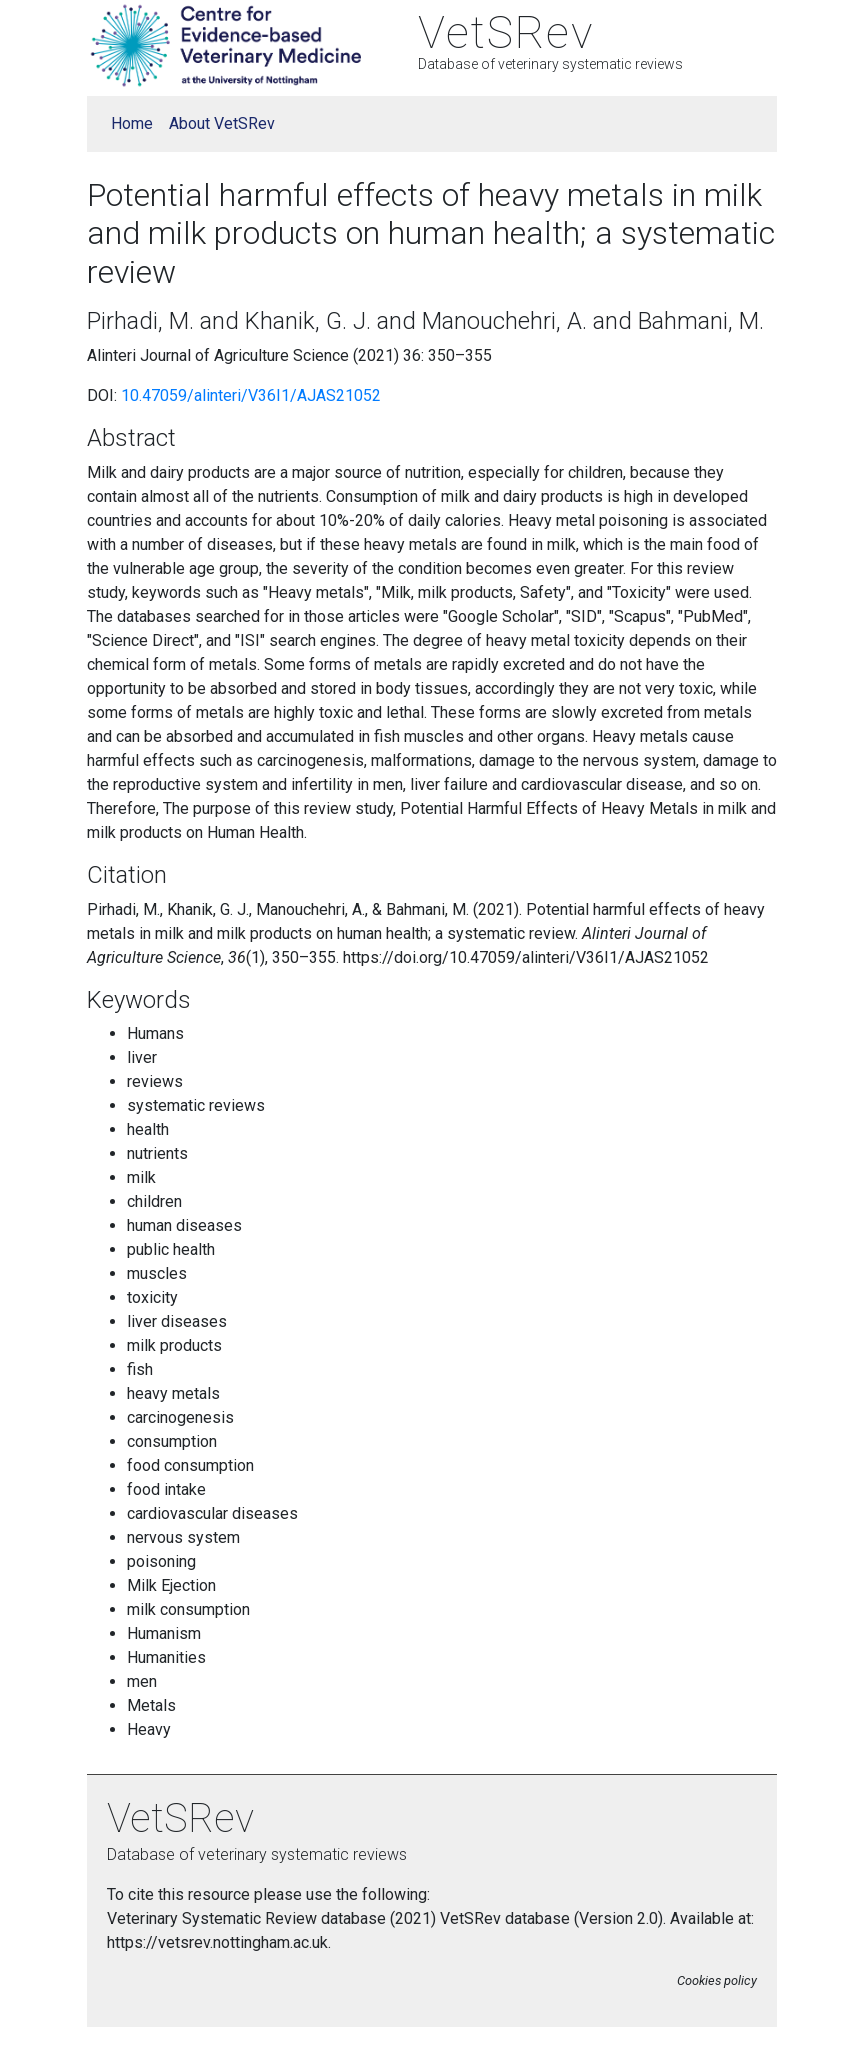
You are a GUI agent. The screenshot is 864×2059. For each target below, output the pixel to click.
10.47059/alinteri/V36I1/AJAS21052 (251, 395)
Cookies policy (717, 1980)
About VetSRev (222, 123)
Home (132, 123)
